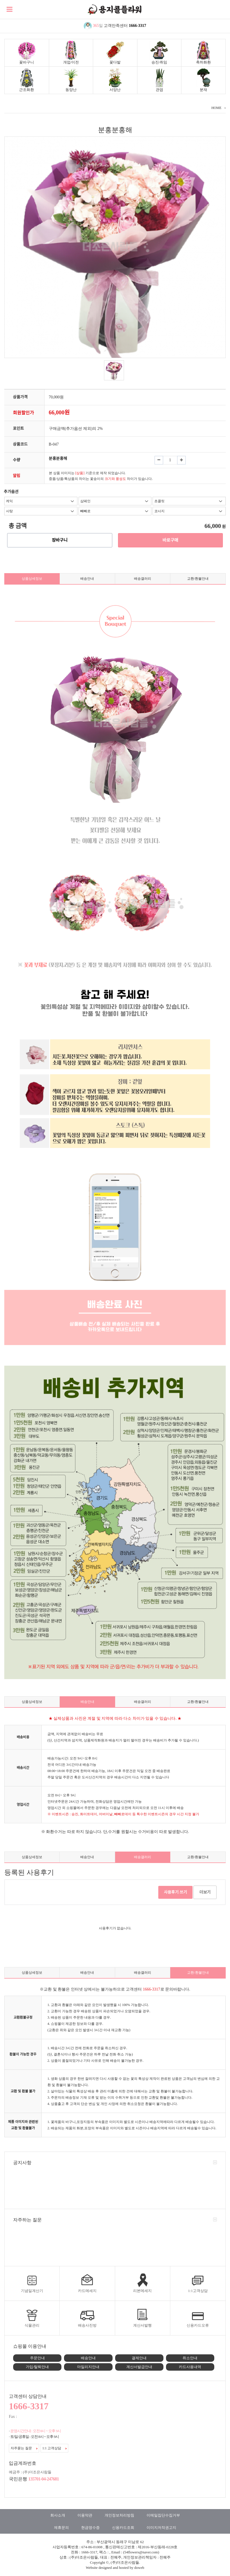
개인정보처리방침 (119, 2515)
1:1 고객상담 (54, 2448)
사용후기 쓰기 (175, 1892)
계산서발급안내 (139, 2367)
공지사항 (22, 2162)
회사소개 (57, 2515)
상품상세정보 (32, 579)
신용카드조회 (123, 2527)
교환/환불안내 (198, 579)
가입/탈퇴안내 (37, 2367)
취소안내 (190, 2358)
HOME (216, 108)
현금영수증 (90, 2527)
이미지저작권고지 (161, 2527)
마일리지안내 (88, 2367)
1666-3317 (137, 25)
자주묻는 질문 (24, 2448)
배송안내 (87, 579)
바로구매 (170, 540)
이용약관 (84, 2515)
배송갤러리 (142, 579)
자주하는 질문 (27, 2219)
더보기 (205, 1892)
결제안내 (139, 2358)
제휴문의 (61, 2527)
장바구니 (59, 540)
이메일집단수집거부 (163, 2515)
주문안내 (37, 2358)
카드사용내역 (190, 2367)
